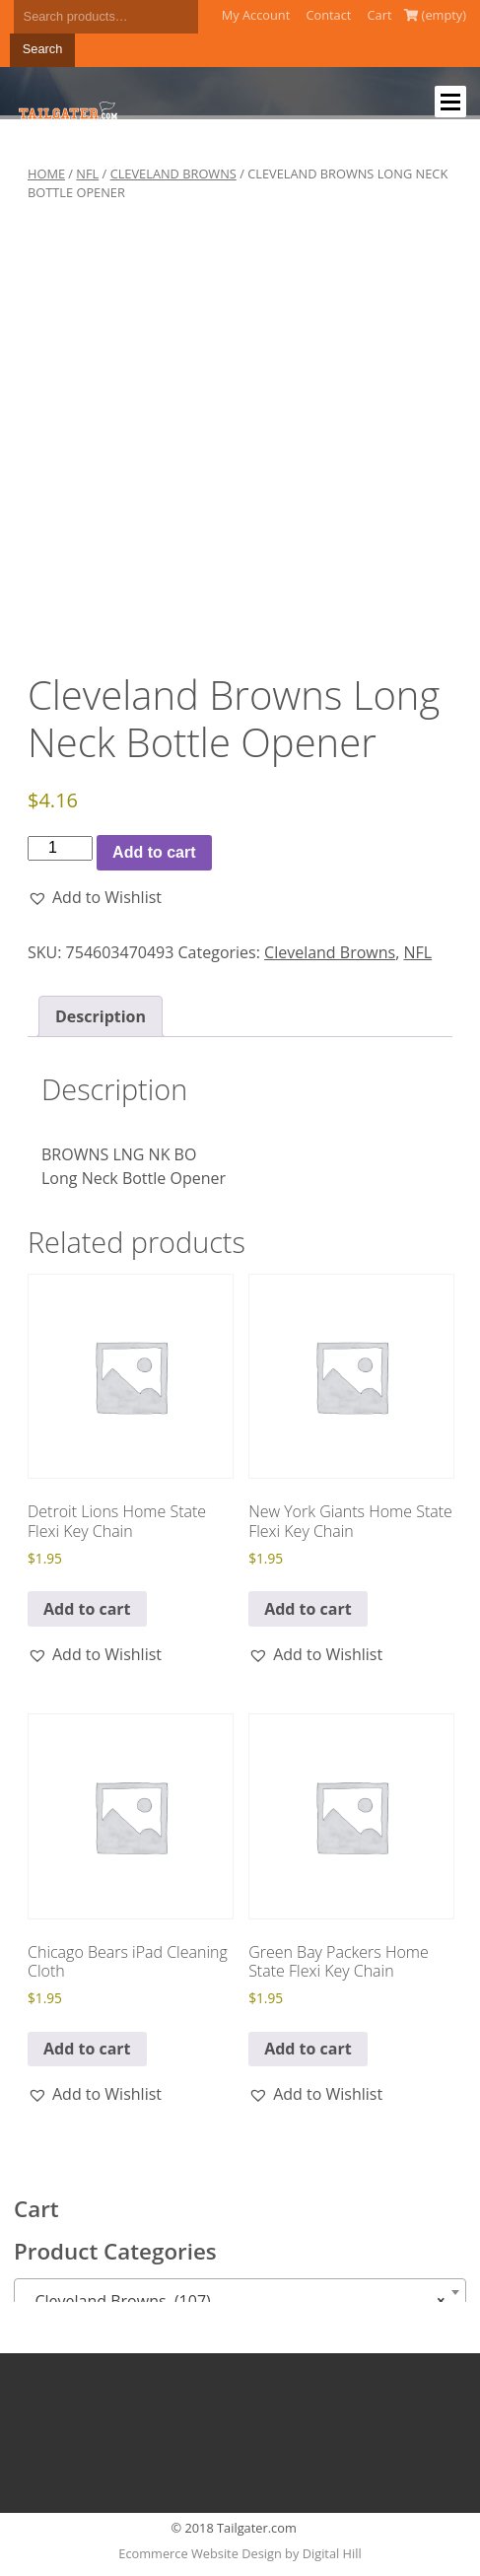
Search (43, 48)
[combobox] (240, 2292)
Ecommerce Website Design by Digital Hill (239, 2553)
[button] (95, 897)
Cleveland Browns (173, 173)
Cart (380, 15)
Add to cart (153, 852)
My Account (256, 15)
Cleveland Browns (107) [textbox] (234, 2301)
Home (46, 173)
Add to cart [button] (87, 1609)
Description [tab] (100, 1016)
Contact (328, 15)
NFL (87, 173)
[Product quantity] (60, 848)
